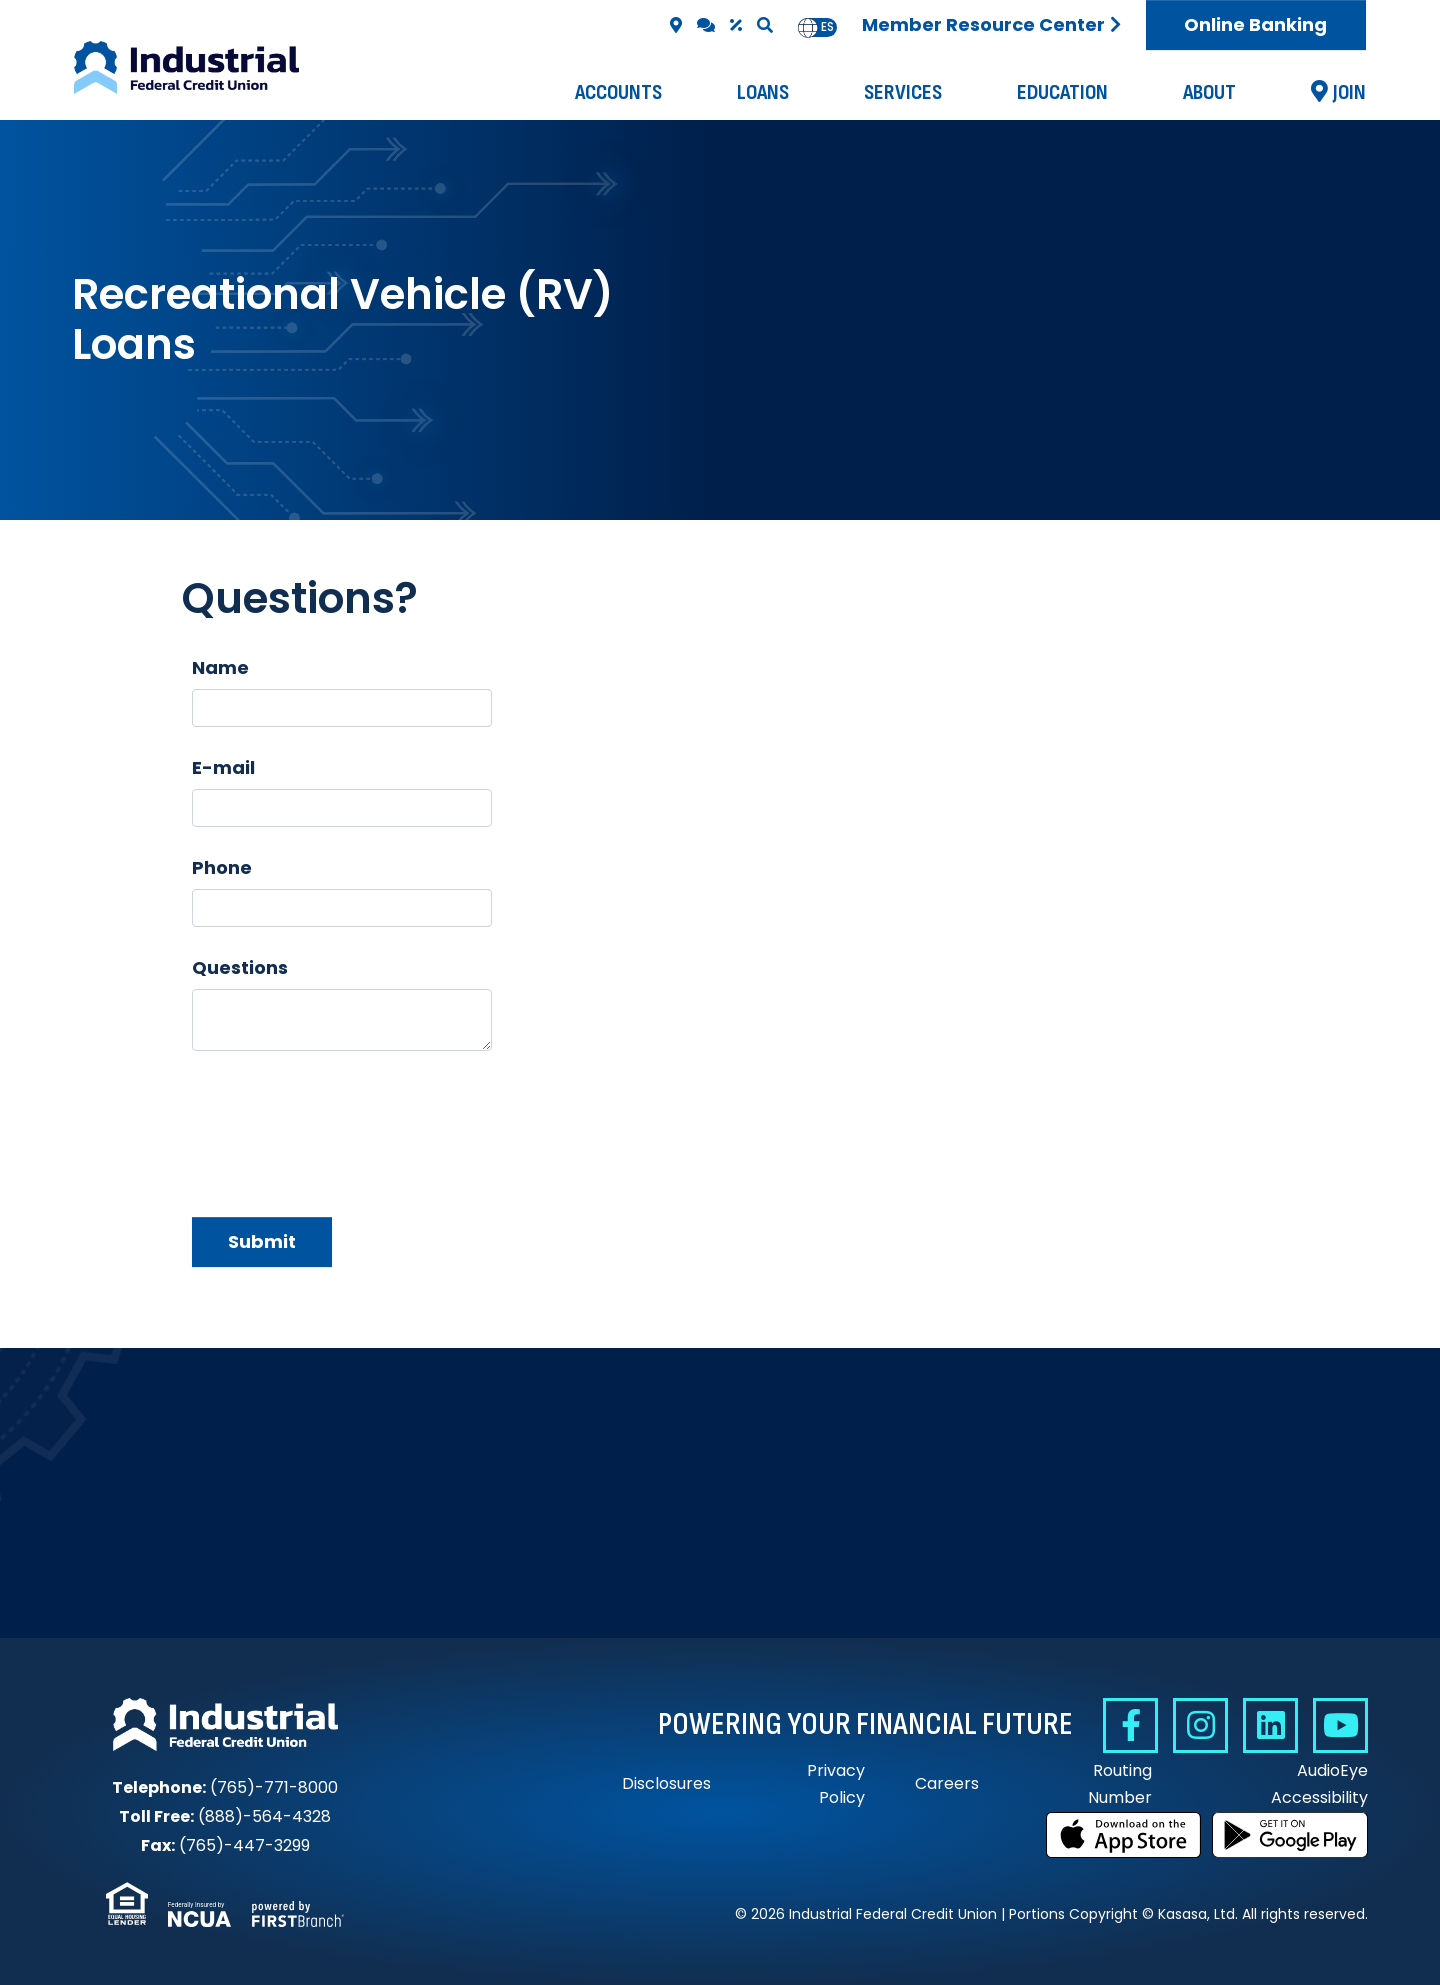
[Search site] (765, 25)
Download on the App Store (1124, 1835)
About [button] (1209, 92)
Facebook (1130, 1725)
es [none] (827, 27)
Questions (240, 967)
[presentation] (344, 1124)
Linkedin (1270, 1725)
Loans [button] (763, 92)
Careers (947, 1783)
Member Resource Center (983, 24)
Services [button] (903, 92)
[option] (827, 27)
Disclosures (666, 1783)
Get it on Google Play (1290, 1835)
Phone (222, 867)
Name (220, 667)
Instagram (1200, 1725)
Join (1349, 92)
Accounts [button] (618, 92)
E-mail (223, 767)
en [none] (808, 27)
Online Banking (1255, 24)
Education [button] (1062, 92)
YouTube (1340, 1725)
